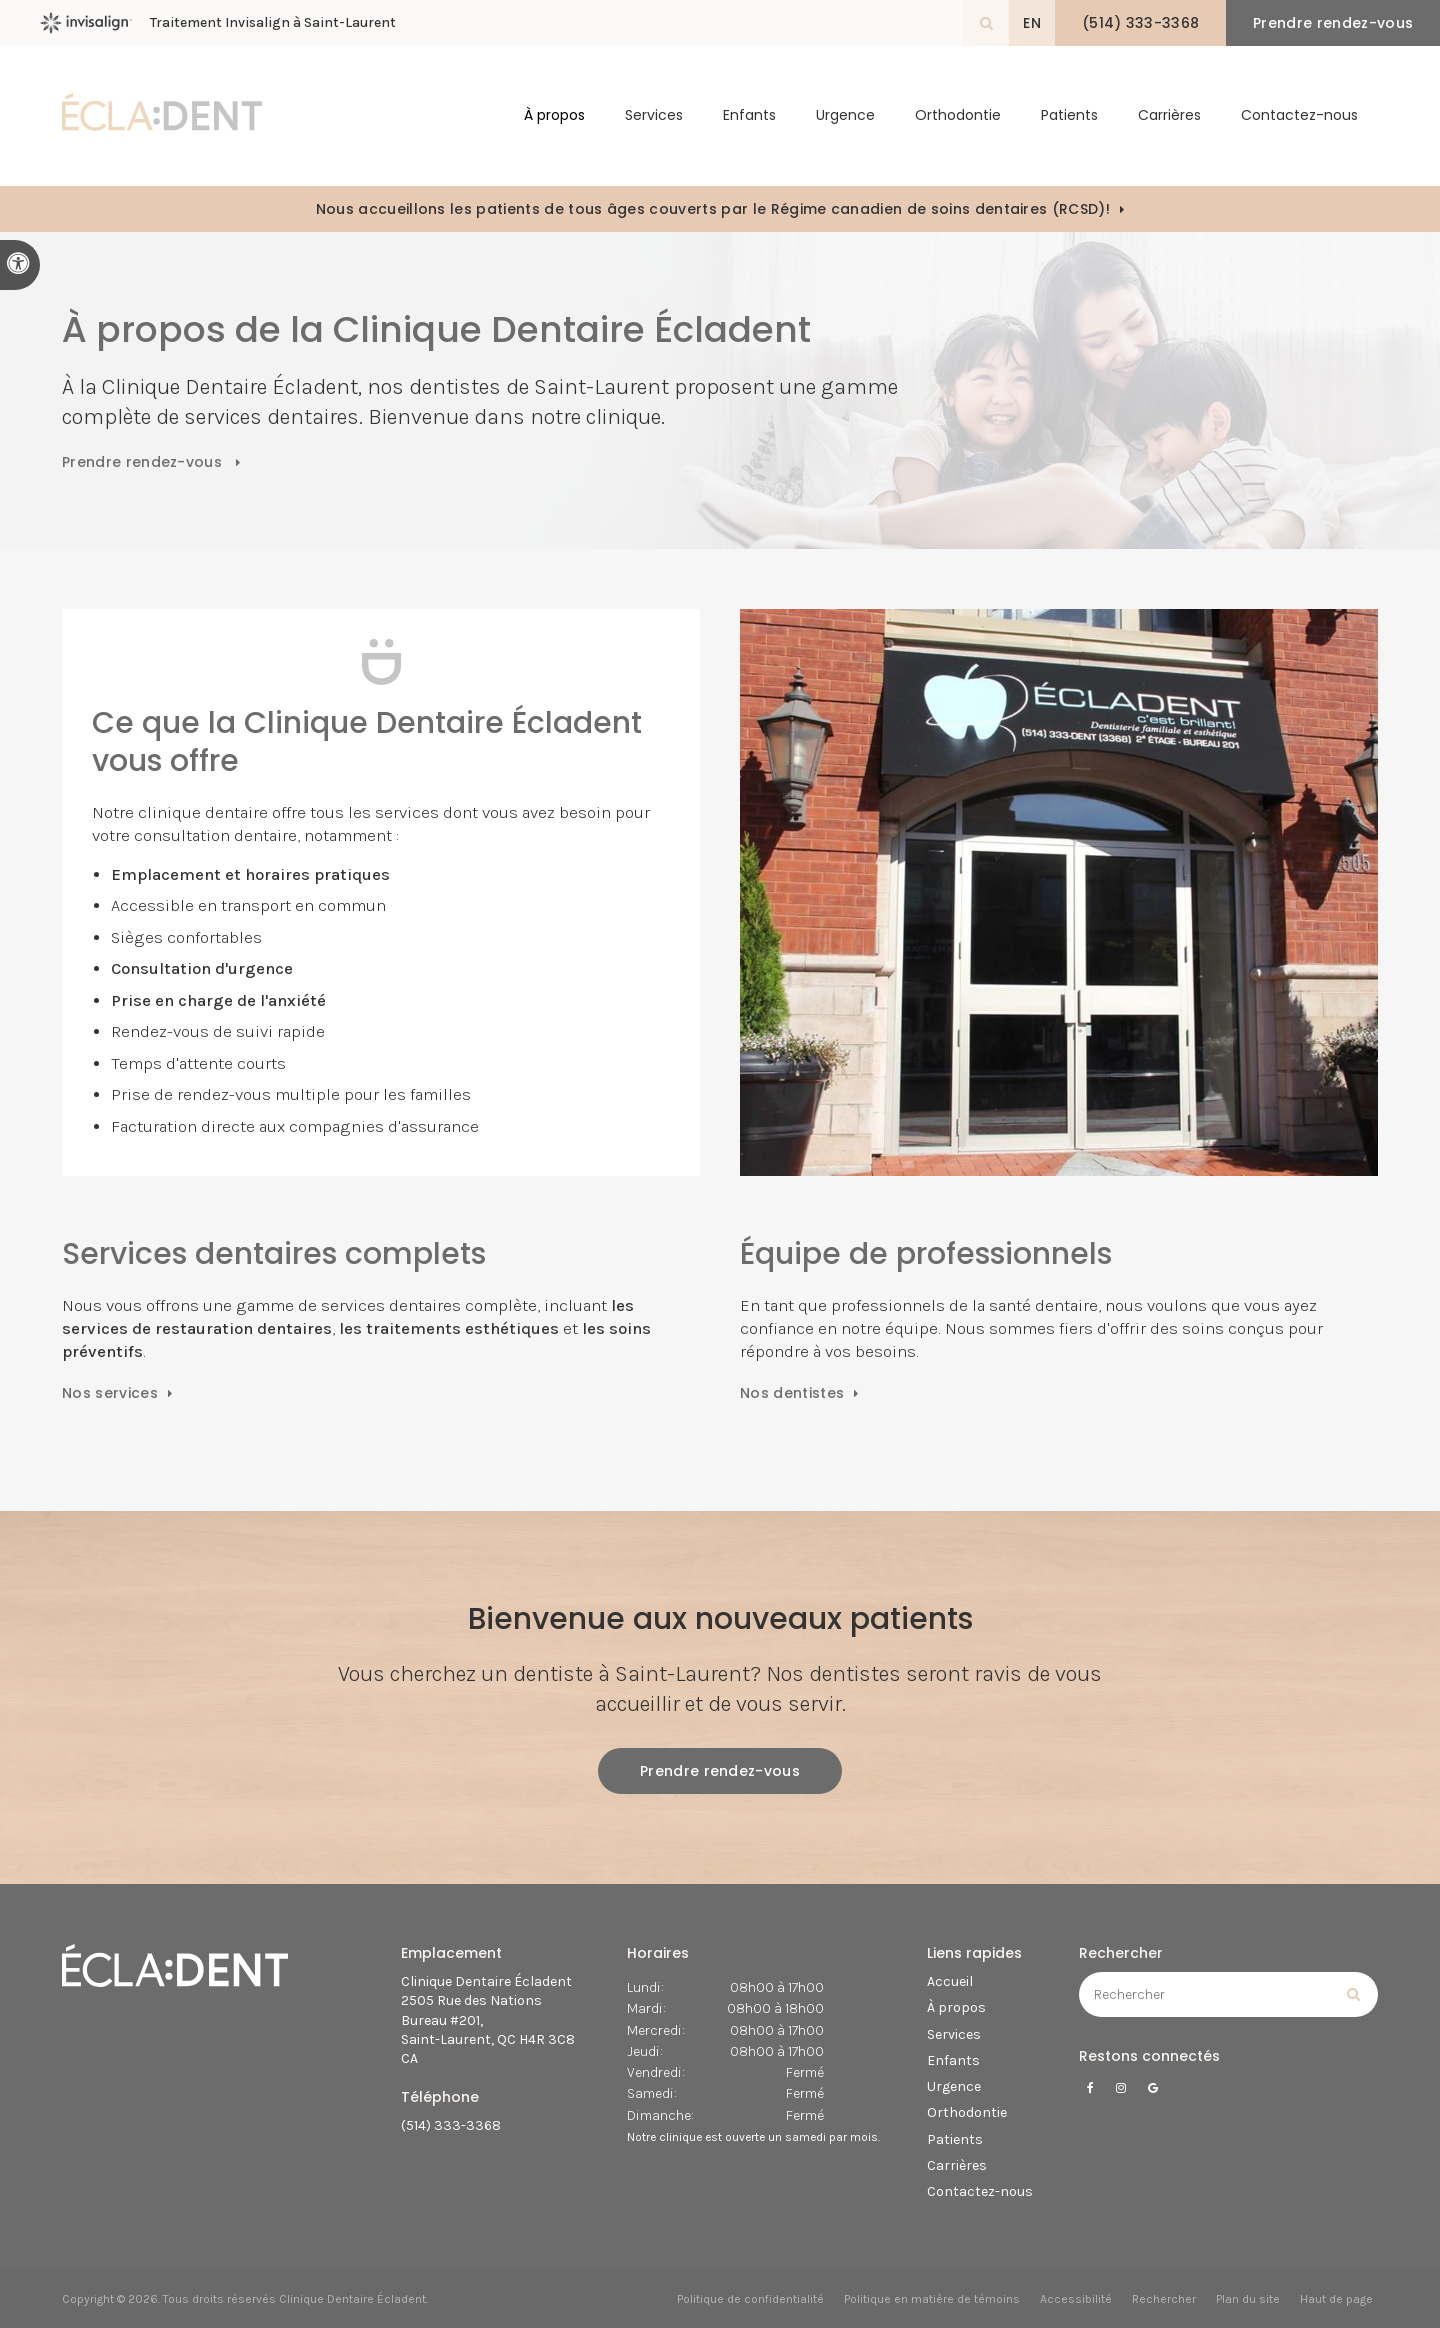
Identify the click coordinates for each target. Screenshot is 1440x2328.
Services (954, 2034)
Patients (1069, 116)
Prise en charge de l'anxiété (218, 1000)
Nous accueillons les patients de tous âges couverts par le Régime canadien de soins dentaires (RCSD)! (713, 209)
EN (1032, 23)
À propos (956, 2007)
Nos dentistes (792, 1393)
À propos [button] (554, 116)
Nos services (110, 1393)
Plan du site (1248, 2299)
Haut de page (1336, 2299)
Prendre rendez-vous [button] (1333, 23)
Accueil (950, 1981)
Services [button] (654, 116)
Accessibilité (1076, 2299)
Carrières (1169, 116)
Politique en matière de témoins (932, 2299)
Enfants (749, 116)
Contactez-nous (1299, 116)
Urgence (845, 116)
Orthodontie (967, 2112)
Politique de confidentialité (750, 2299)
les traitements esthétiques (447, 1328)
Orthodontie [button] (958, 116)
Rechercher (1164, 2299)
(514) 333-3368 (451, 2125)
